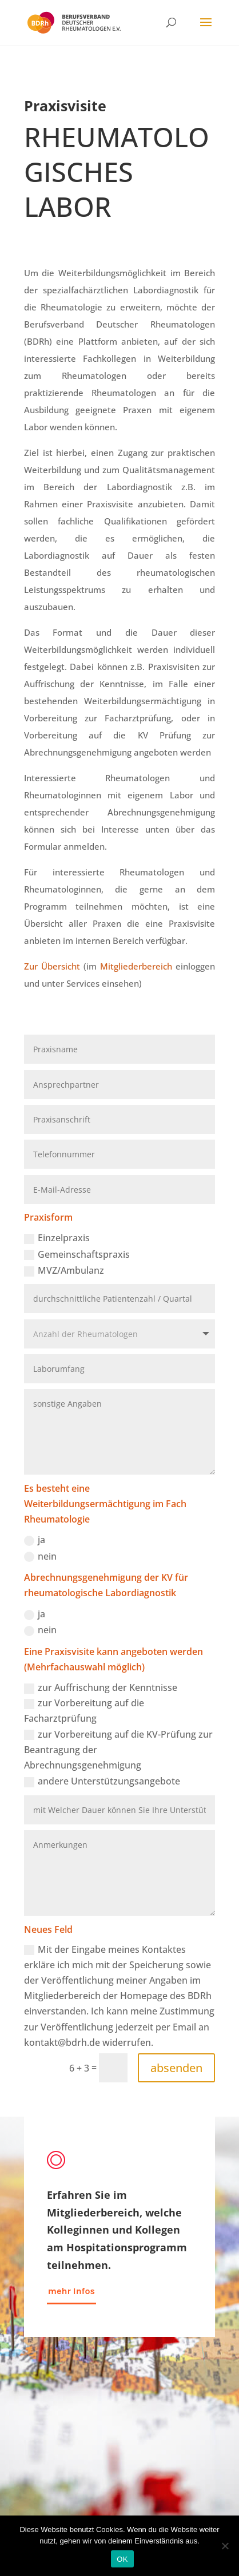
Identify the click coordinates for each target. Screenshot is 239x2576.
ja (34, 1539)
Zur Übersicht (52, 966)
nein (40, 1556)
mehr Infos (71, 2291)
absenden (176, 2068)
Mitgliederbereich (136, 966)
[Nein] (224, 2545)
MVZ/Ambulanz (64, 1270)
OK (122, 2559)
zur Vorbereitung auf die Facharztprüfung (84, 1711)
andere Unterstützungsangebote (102, 1781)
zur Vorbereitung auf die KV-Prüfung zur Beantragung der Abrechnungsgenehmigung (118, 1749)
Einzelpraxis (57, 1238)
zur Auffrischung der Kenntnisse (100, 1687)
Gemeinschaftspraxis (77, 1254)
